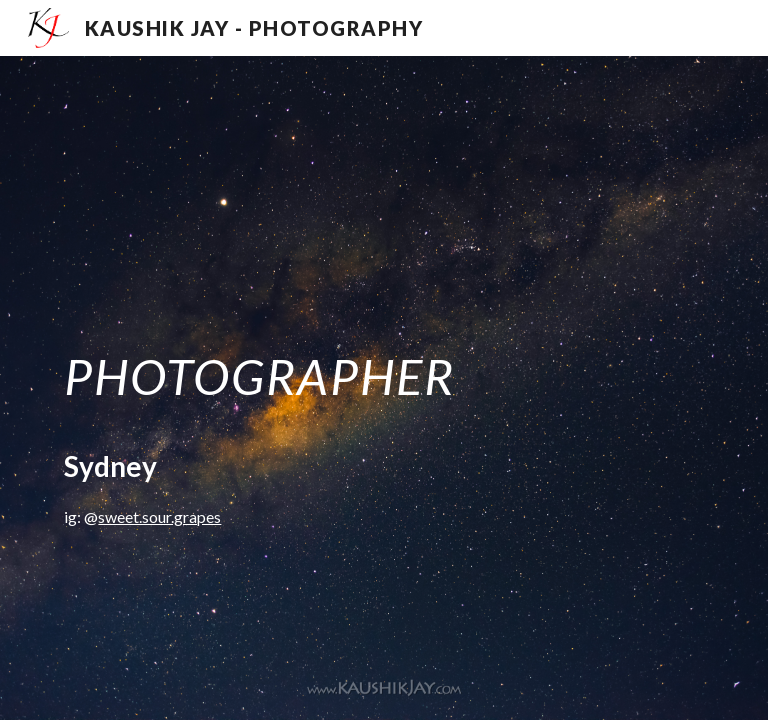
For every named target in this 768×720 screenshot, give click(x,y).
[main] (383, 388)
